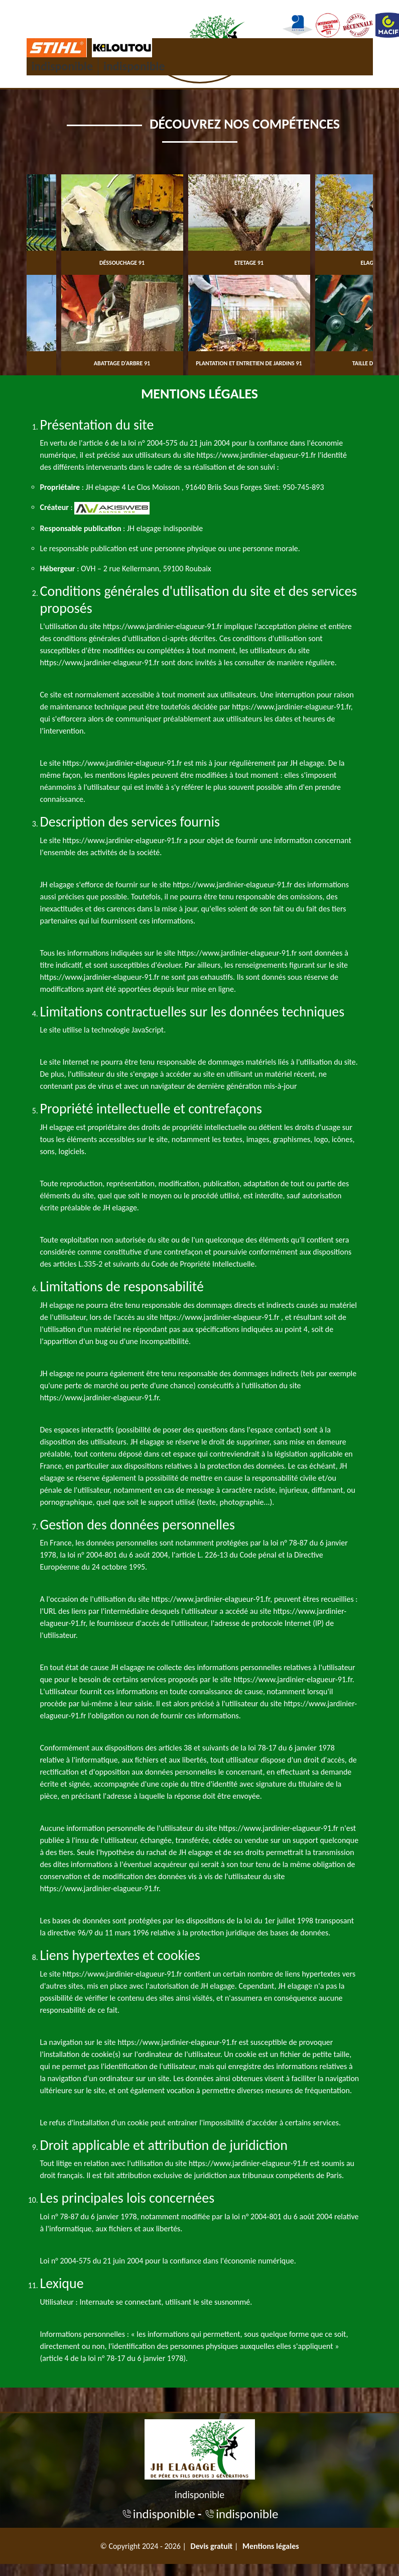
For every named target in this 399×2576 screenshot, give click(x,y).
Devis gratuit (212, 2546)
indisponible (62, 66)
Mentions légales (270, 2546)
